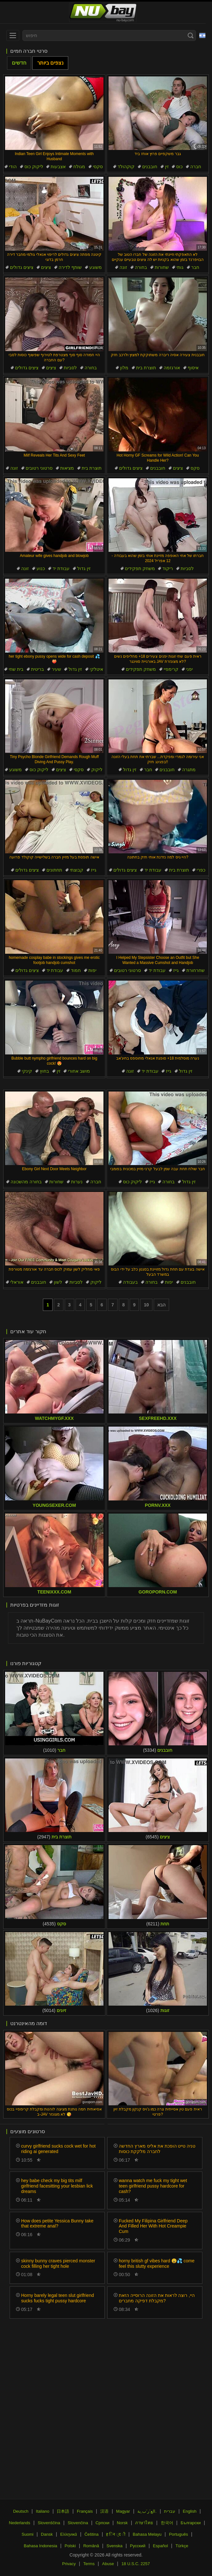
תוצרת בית (146, 367)
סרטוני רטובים (39, 468)
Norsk (122, 2522)
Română (91, 2545)
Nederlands (19, 2522)
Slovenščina (49, 2522)
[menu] (12, 35)
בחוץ (44, 1071)
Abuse (108, 2563)
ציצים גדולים (21, 267)
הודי (13, 166)
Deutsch (21, 2511)
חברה (195, 166)
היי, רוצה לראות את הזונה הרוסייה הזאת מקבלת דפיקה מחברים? (157, 2298)
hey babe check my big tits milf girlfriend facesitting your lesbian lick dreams (57, 2186)
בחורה (141, 267)
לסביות (70, 367)
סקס (195, 468)
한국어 (167, 2522)
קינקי (27, 1071)
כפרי (201, 870)
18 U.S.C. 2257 (135, 2563)
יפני (189, 669)
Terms (88, 2563)
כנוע (41, 568)
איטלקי (96, 669)
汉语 (104, 2511)
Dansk (47, 2534)
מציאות (67, 468)
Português (178, 2534)
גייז (93, 870)
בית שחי (16, 669)
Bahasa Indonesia (40, 2545)
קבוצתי (76, 870)
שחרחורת (195, 970)
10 (146, 1304)
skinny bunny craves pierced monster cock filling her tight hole (58, 2263)
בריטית (37, 669)
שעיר (56, 669)
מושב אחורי (79, 1071)
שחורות (162, 267)
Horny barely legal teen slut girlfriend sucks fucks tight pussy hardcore (57, 2298)
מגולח (79, 166)
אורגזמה (172, 367)
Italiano (42, 2511)
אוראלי (16, 1282)
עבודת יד (61, 568)
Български (191, 2522)
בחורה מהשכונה (26, 1181)
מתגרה (189, 769)
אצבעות (58, 166)
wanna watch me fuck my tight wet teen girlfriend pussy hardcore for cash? (153, 2186)
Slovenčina (78, 2522)
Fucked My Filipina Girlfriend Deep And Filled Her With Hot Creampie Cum (153, 2226)
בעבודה (130, 1282)
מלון (124, 367)
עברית (169, 2511)
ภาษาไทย (144, 2522)
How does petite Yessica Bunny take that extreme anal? (57, 2223)
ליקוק (96, 769)
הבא (161, 1304)
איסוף (193, 367)
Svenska (115, 2545)
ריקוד (167, 568)
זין (167, 166)
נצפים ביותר (50, 63)
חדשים (19, 63)
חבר (195, 267)
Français (85, 2511)
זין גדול (84, 568)
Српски (102, 2522)
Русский (137, 2545)
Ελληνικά (68, 2534)
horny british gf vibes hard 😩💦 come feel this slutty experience (156, 2263)
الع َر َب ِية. (147, 2511)
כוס (179, 166)
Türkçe (181, 2545)
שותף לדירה (70, 267)
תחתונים (54, 870)
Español (160, 2545)
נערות (77, 1181)
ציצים (46, 267)
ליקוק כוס (33, 166)
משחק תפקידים (140, 568)
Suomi (28, 2534)
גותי (179, 267)
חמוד (76, 970)
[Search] (190, 35)
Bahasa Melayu (147, 2534)
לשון (58, 1282)
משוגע (95, 267)
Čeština (92, 2534)
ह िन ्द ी (115, 2534)
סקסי (98, 166)
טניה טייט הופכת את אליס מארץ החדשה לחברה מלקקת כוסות (157, 2148)
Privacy (69, 2563)
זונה (123, 267)
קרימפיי (171, 669)
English (190, 2511)
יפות (92, 970)
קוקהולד (126, 166)
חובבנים (149, 166)
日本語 (63, 2511)
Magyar (123, 2511)
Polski (70, 2545)
